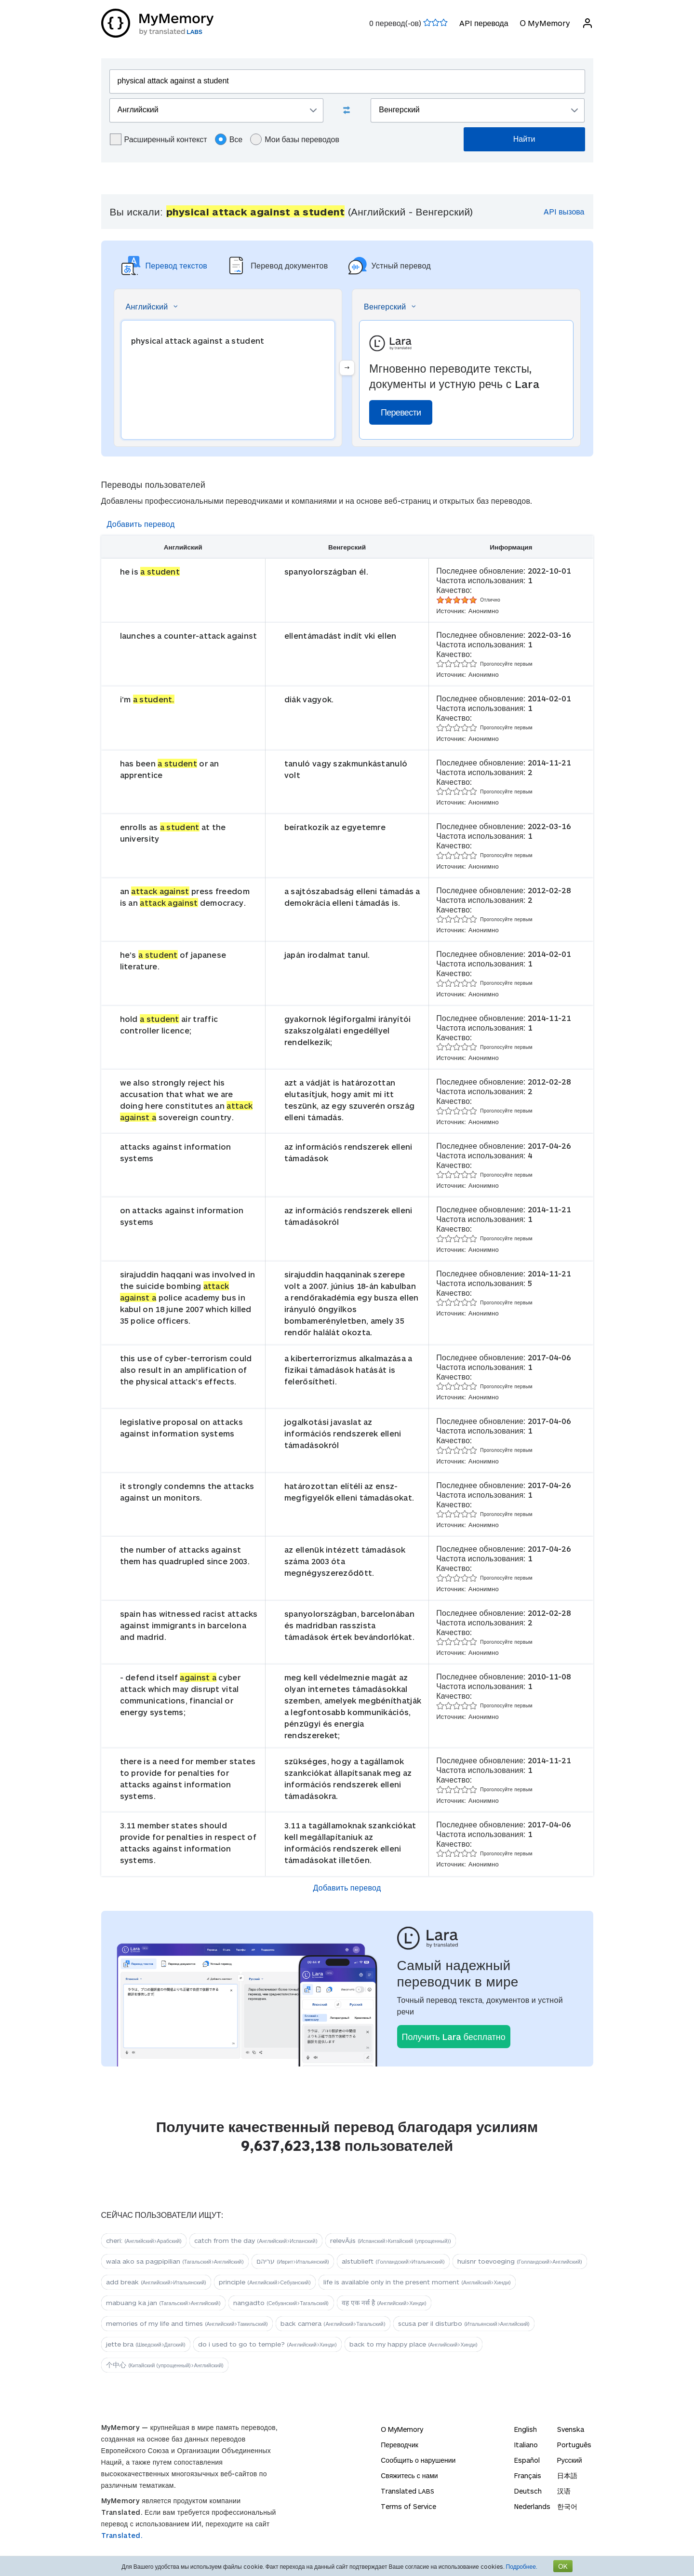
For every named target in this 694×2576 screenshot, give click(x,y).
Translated (407, 2491)
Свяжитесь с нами (409, 2475)
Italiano (526, 2445)
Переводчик (399, 2445)
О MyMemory (545, 22)
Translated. (122, 2535)
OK (563, 2566)
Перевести (401, 412)
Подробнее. (521, 2566)
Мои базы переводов (294, 139)
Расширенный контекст (158, 139)
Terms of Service (408, 2506)
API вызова (564, 211)
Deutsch (528, 2491)
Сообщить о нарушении (418, 2460)
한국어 (567, 2506)
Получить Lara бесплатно (454, 2036)
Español (527, 2460)
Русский (569, 2460)
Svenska (570, 2429)
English (525, 2429)
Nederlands (532, 2506)
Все (229, 139)
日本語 (567, 2475)
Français (527, 2475)
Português (574, 2445)
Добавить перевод (141, 523)
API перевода (483, 22)
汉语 (564, 2491)
